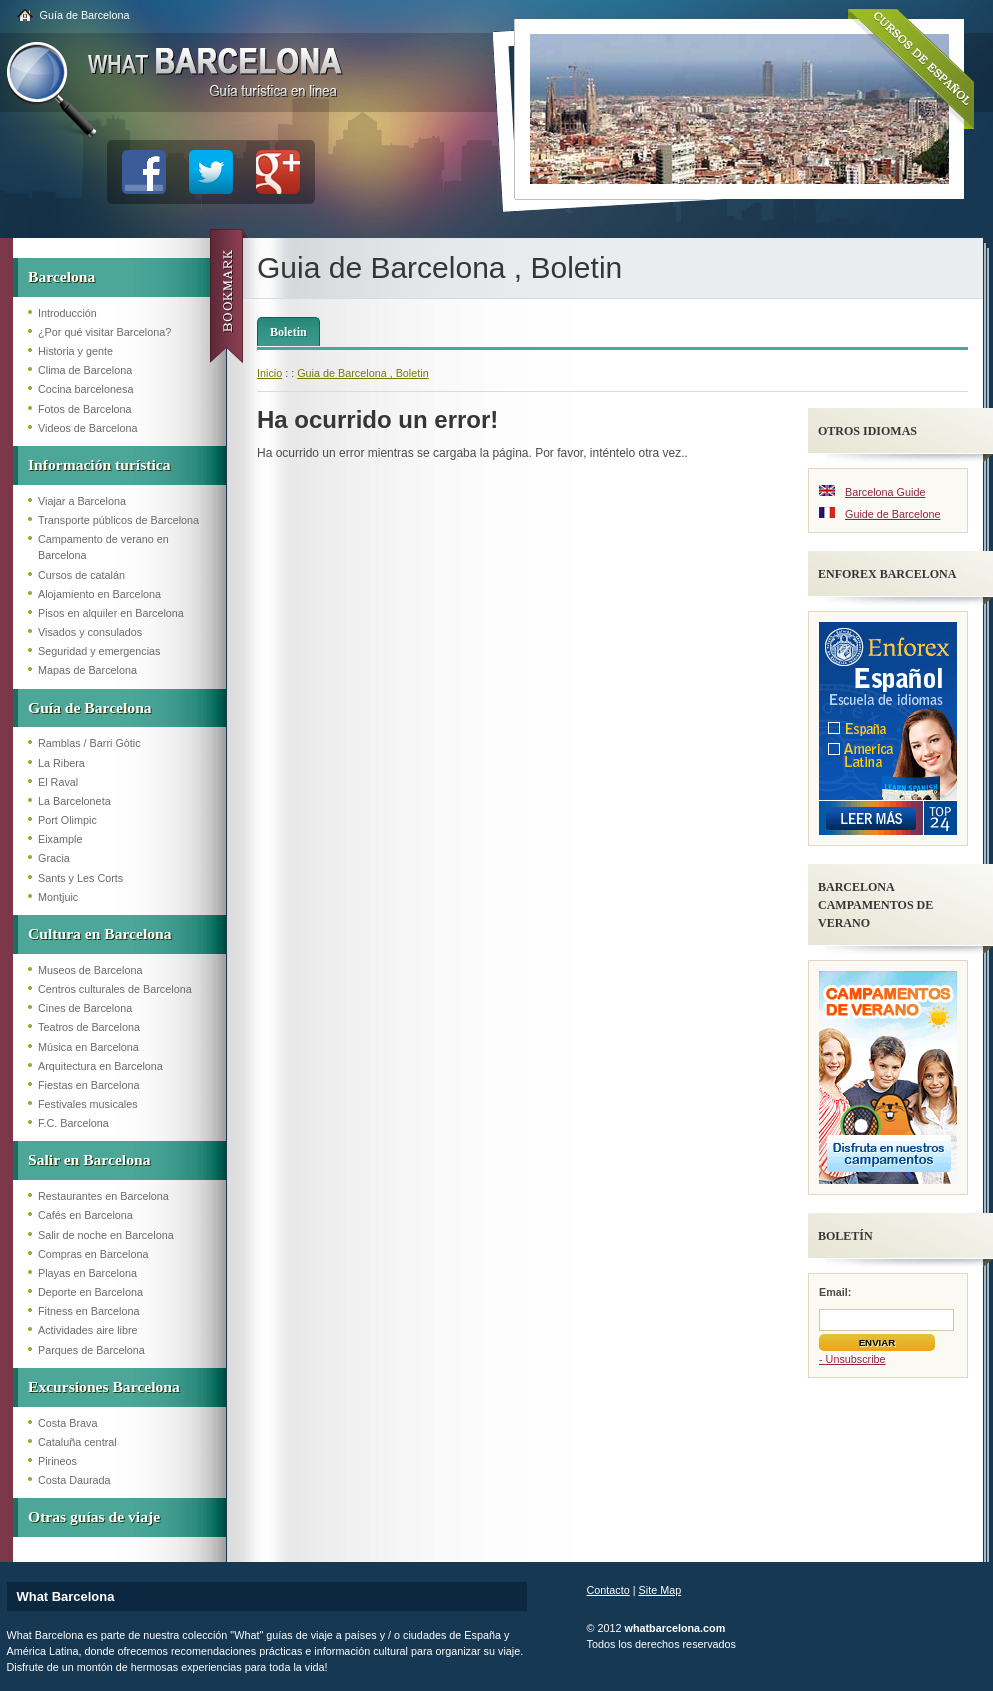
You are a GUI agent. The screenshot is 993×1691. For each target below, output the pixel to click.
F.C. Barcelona (73, 1123)
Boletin (288, 332)
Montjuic (58, 897)
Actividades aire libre (88, 1330)
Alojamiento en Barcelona (99, 594)
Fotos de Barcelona (85, 409)
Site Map (660, 1590)
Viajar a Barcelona (82, 501)
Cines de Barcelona (85, 1008)
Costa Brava (67, 1423)
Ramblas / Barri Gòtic (89, 743)
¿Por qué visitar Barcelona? (104, 332)
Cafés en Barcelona (85, 1215)
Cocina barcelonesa (85, 389)
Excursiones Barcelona (104, 1386)
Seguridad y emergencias (99, 651)
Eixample (60, 839)
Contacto (608, 1590)
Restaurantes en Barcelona (103, 1196)
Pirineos (57, 1461)
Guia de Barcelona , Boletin (362, 373)
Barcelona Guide (885, 492)
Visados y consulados (90, 632)
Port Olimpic (67, 820)
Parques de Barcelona (91, 1350)
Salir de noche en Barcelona (106, 1235)
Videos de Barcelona (87, 428)
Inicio (269, 373)
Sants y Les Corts (80, 878)
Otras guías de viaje (94, 1516)
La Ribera (61, 763)
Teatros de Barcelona (89, 1027)
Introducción (67, 313)
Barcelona (61, 276)
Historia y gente (75, 351)
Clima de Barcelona (85, 370)
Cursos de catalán (81, 575)
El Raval (58, 782)
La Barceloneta (74, 801)
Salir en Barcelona (89, 1159)
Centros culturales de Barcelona (115, 989)
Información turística (99, 464)
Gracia (54, 858)
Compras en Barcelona (93, 1254)
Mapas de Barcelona (87, 670)
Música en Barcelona (88, 1047)
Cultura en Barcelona (100, 933)
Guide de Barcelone (892, 514)
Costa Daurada (74, 1480)
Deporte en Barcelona (90, 1292)
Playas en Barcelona (87, 1273)
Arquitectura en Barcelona (100, 1066)
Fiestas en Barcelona (88, 1085)
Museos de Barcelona (90, 970)
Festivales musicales (88, 1104)
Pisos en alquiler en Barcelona (111, 613)
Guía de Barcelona (85, 15)
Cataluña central (77, 1442)
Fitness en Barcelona (88, 1311)
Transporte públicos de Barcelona (118, 520)
